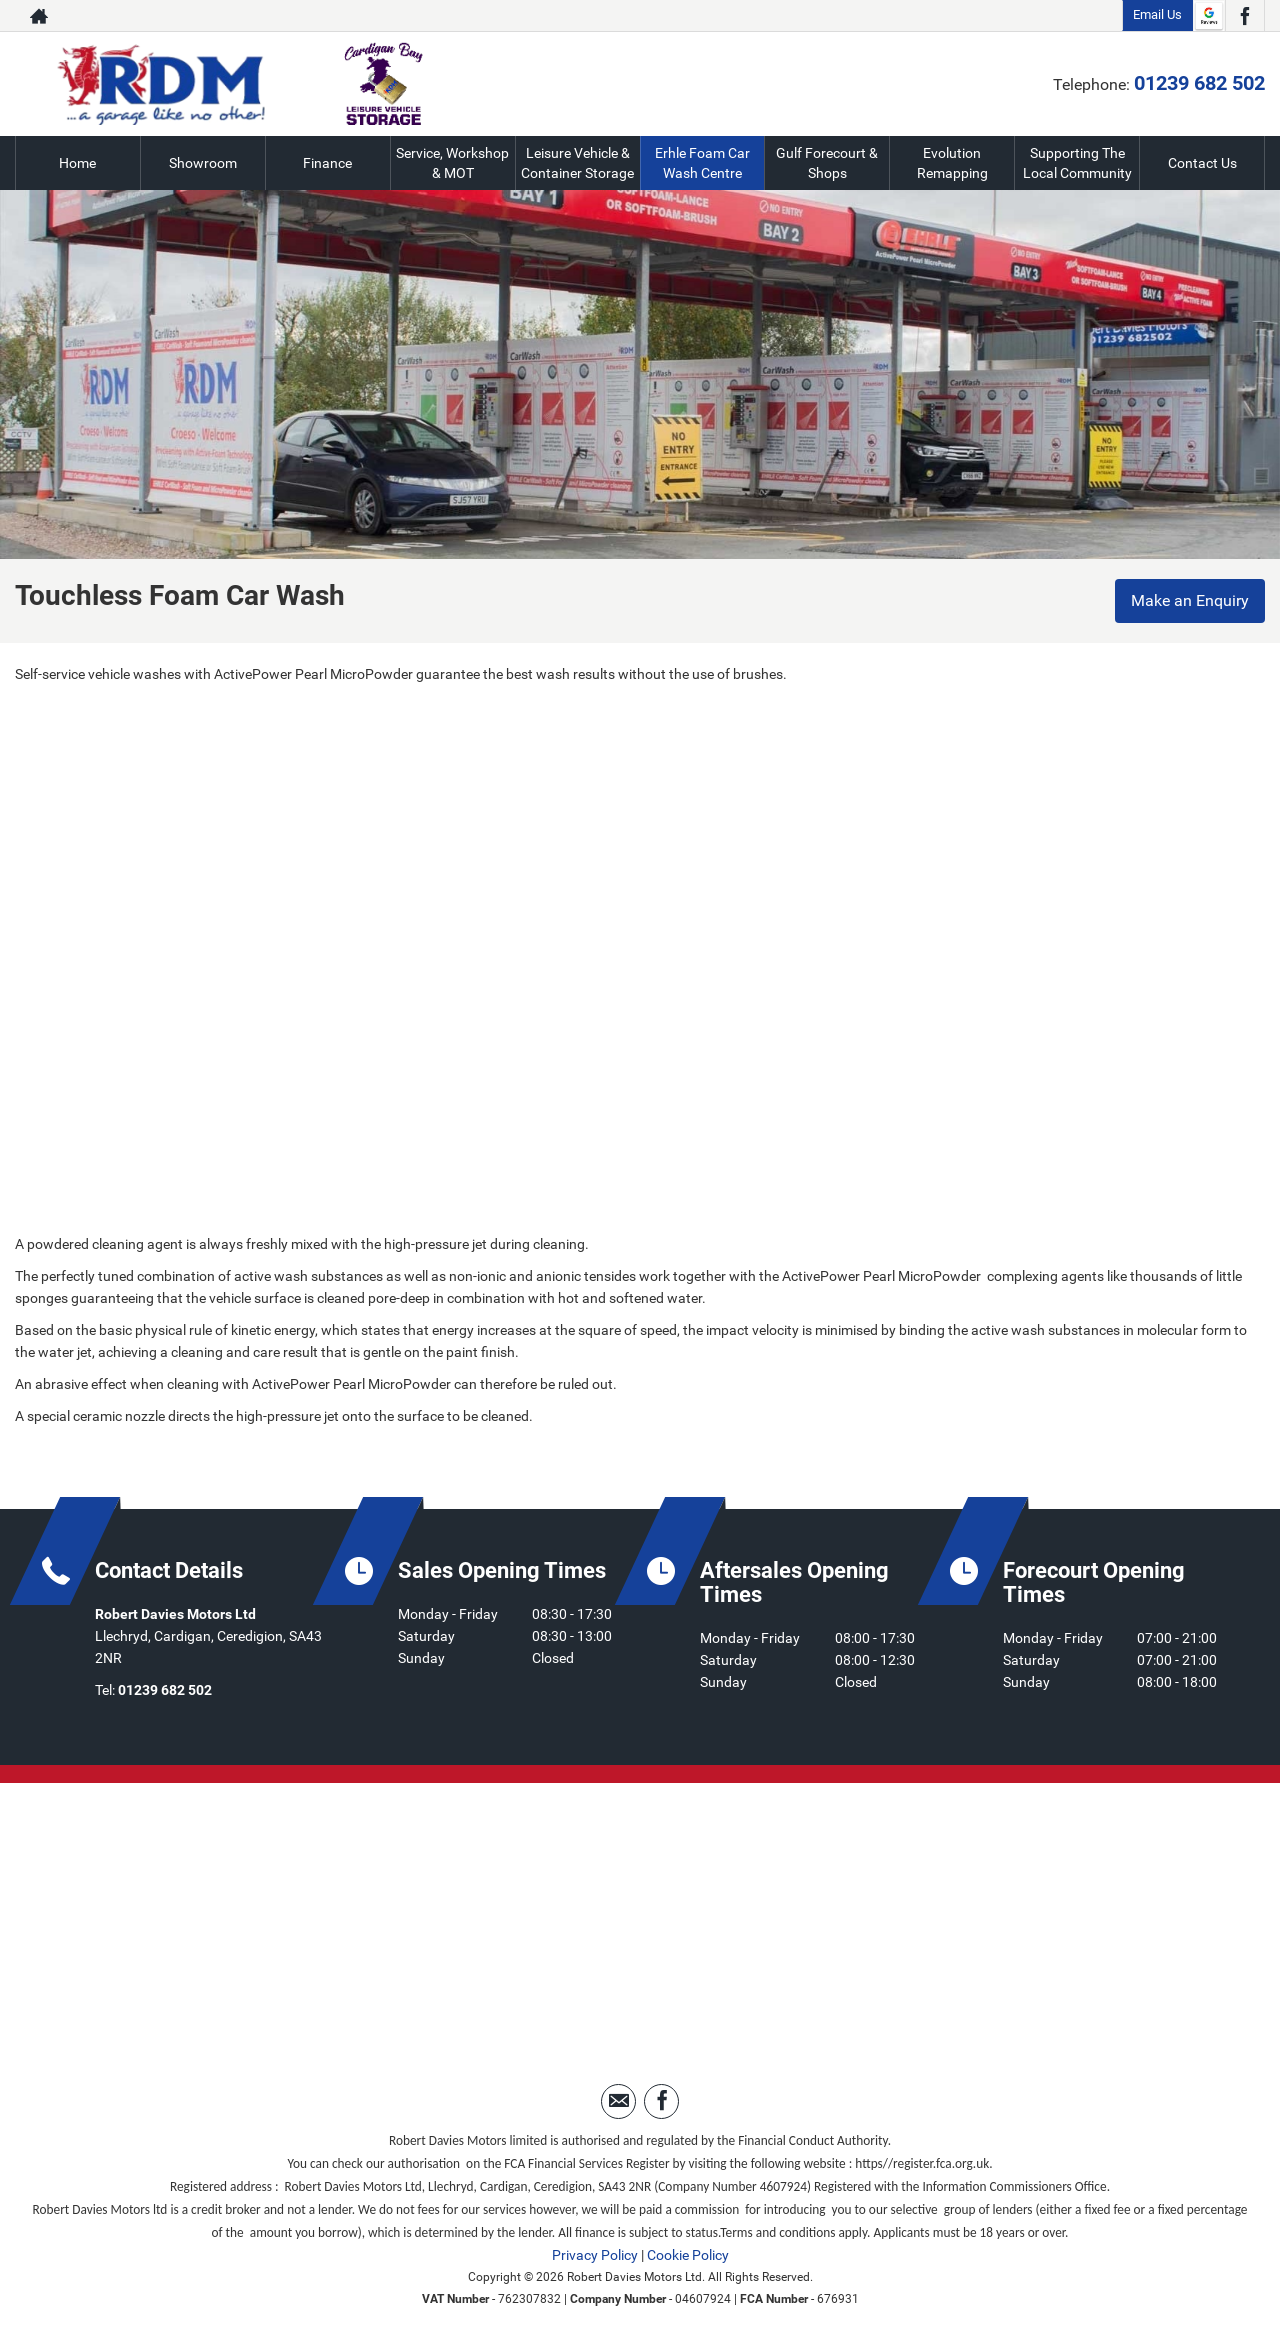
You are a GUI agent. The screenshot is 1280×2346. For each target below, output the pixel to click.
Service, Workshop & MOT (452, 163)
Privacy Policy (595, 2255)
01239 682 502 (1199, 83)
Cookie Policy (688, 2255)
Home (77, 163)
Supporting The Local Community (1077, 163)
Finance (327, 163)
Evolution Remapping (952, 163)
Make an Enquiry (1190, 600)
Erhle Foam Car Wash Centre (702, 163)
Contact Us (1202, 163)
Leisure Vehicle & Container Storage (577, 163)
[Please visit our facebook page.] (1244, 16)
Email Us (1157, 14)
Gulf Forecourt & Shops (827, 163)
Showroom (203, 163)
